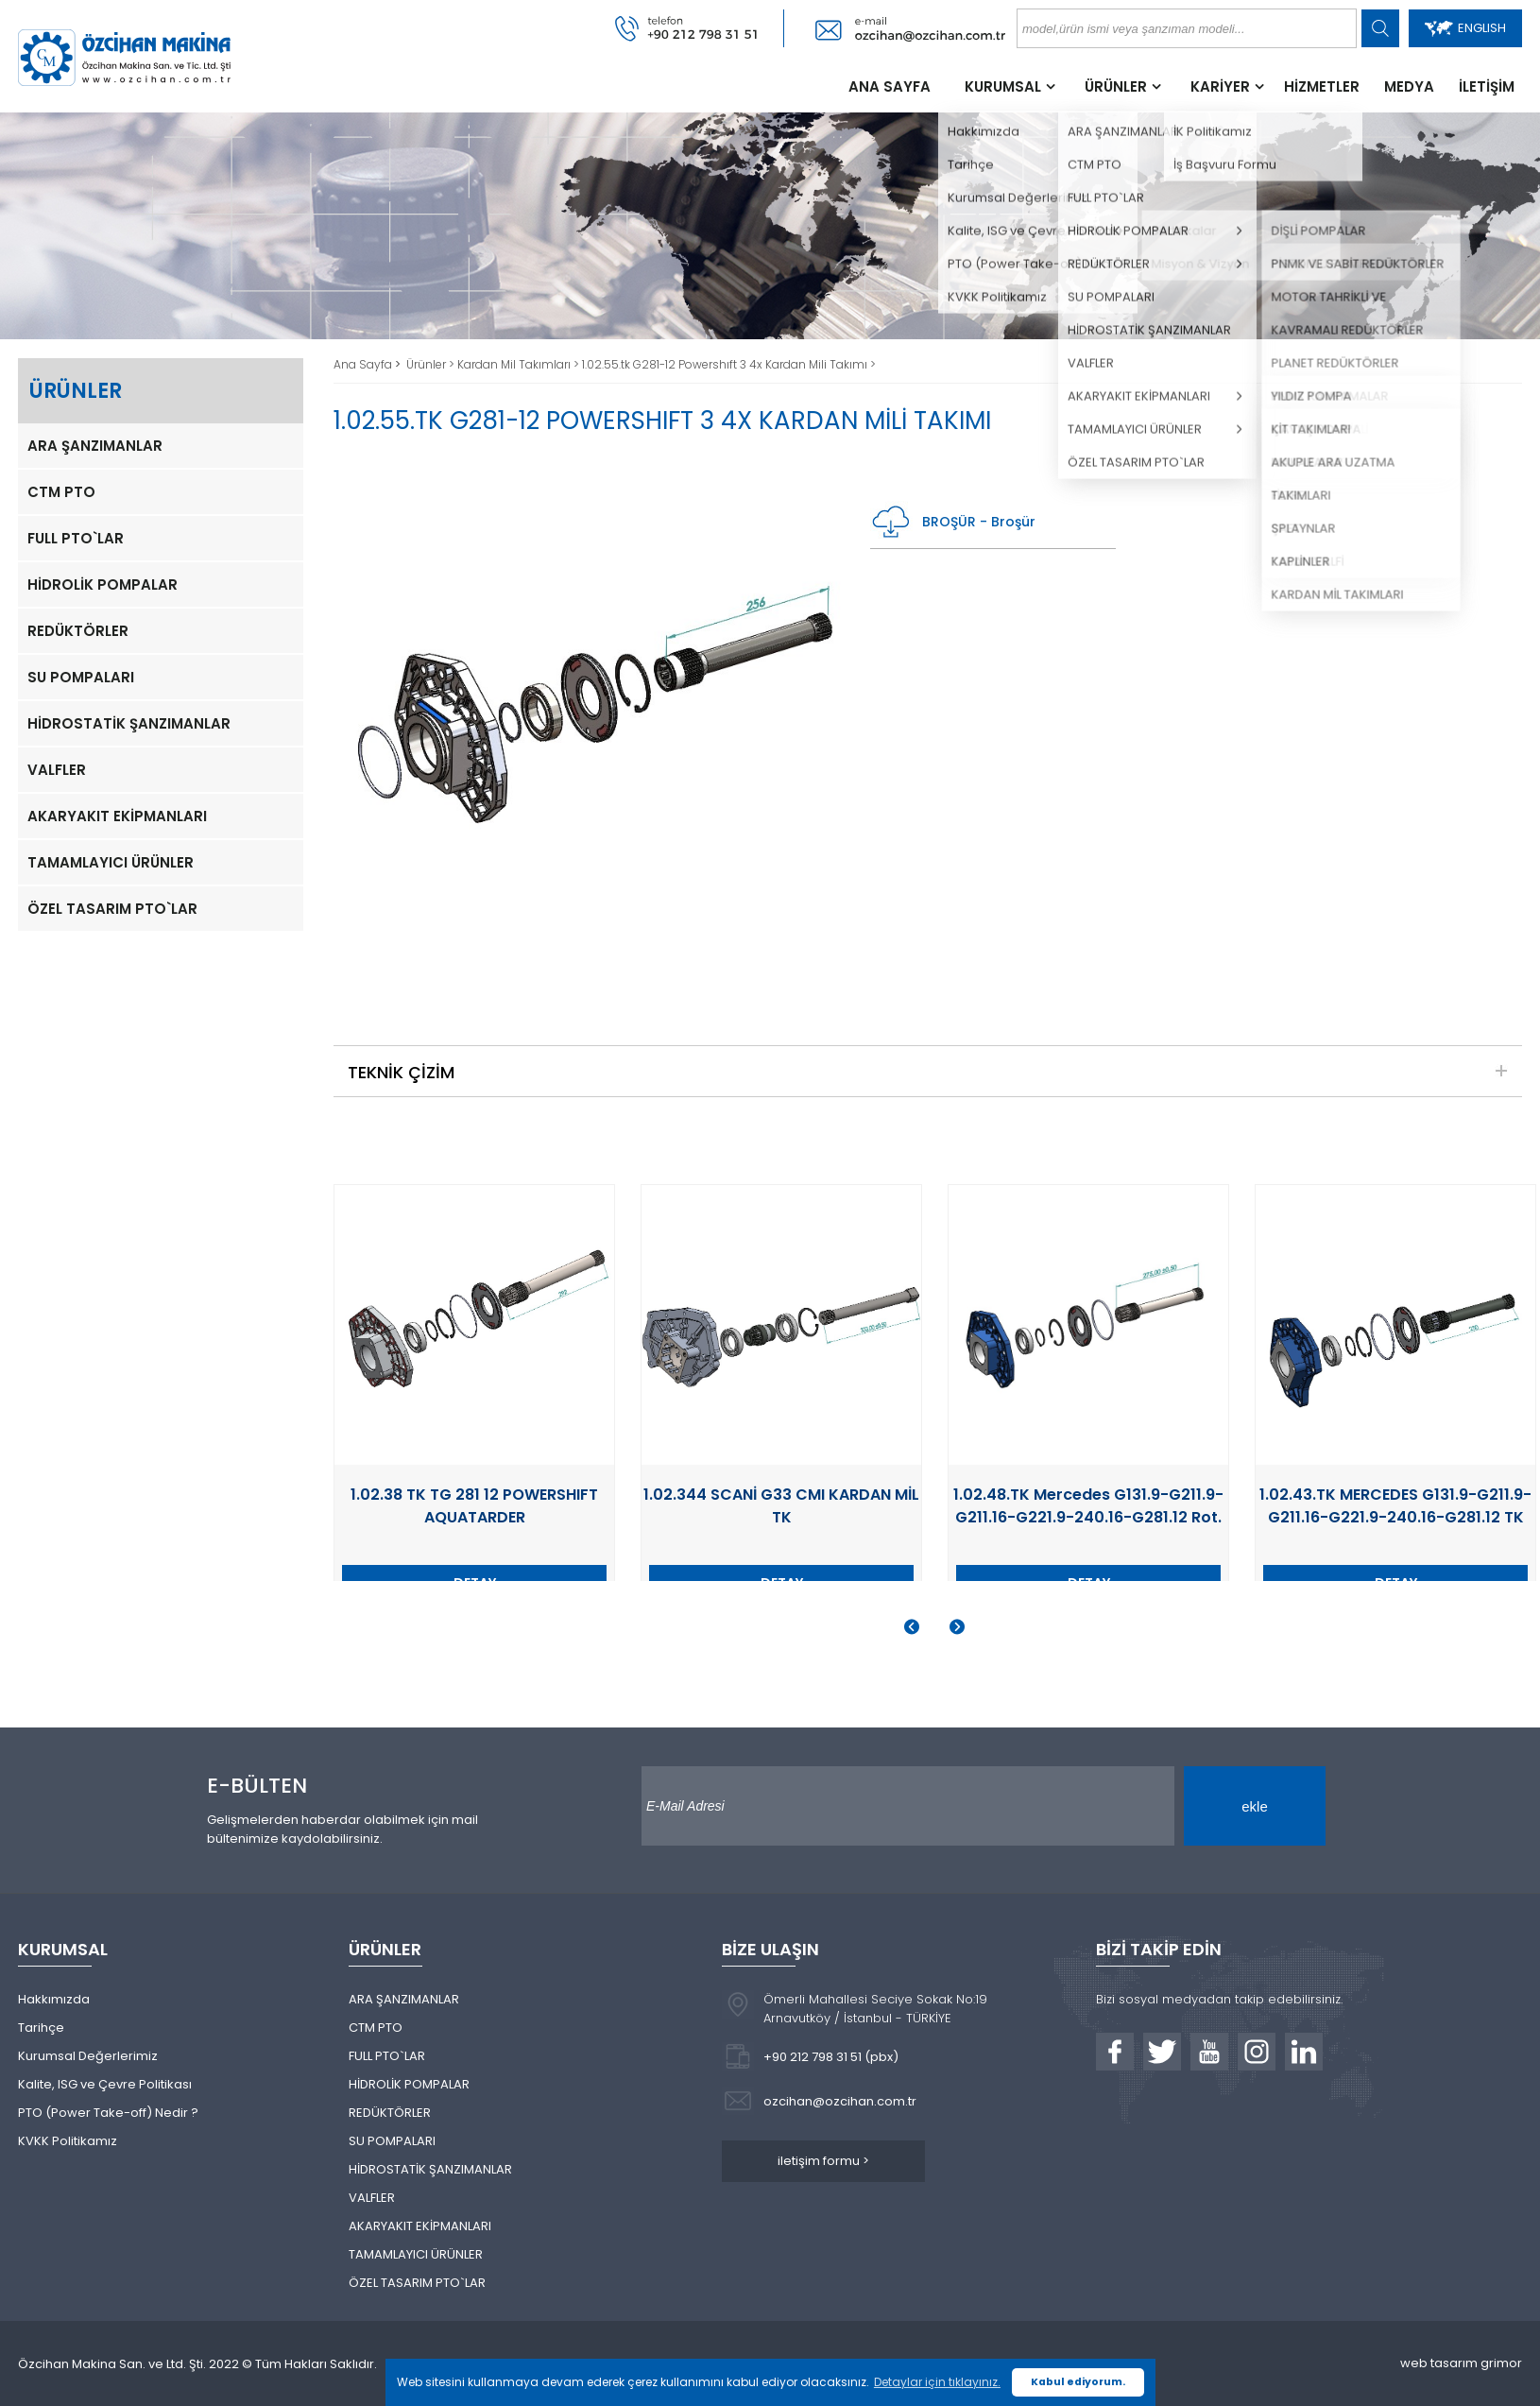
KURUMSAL (1003, 86)
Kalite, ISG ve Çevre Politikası (105, 2084)
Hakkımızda (54, 1999)
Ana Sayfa (364, 364)
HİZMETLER (1322, 86)
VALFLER (56, 770)
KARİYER (1220, 86)
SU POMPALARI (80, 677)
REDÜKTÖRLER (77, 631)
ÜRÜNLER (1116, 86)
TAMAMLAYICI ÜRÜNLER (110, 862)
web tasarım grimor (1461, 2363)
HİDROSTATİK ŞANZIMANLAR (129, 723)
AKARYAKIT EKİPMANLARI (117, 816)
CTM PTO (61, 492)
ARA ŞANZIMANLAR (95, 445)
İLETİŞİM (1486, 86)
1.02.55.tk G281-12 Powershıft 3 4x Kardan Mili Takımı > (729, 364)
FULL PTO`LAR (75, 538)
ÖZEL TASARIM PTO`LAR (112, 909)
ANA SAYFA (889, 86)
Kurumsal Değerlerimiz (88, 2056)
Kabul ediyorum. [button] (1078, 2382)
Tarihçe (41, 2028)
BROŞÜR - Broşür (952, 522)
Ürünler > (431, 364)
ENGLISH (1465, 28)
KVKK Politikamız (67, 2141)
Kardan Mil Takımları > (519, 364)
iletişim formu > (823, 2161)
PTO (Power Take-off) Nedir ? (108, 2113)
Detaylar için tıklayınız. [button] (937, 2382)
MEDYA (1409, 86)
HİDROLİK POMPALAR (102, 584)
